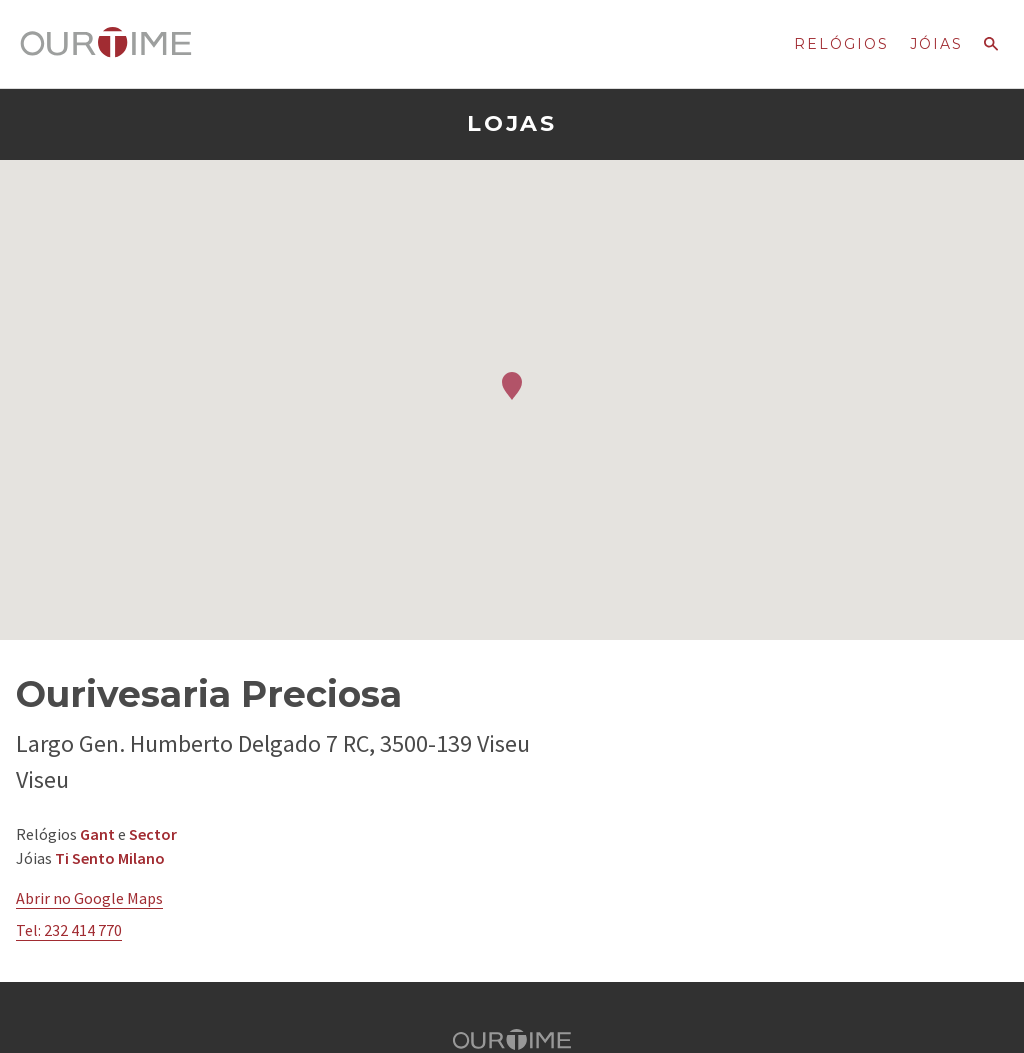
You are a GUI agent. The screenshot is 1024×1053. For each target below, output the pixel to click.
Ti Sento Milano (110, 858)
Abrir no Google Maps (89, 898)
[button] (512, 386)
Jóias (936, 44)
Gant (97, 834)
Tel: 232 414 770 (69, 930)
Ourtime (106, 43)
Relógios (841, 44)
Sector (153, 834)
